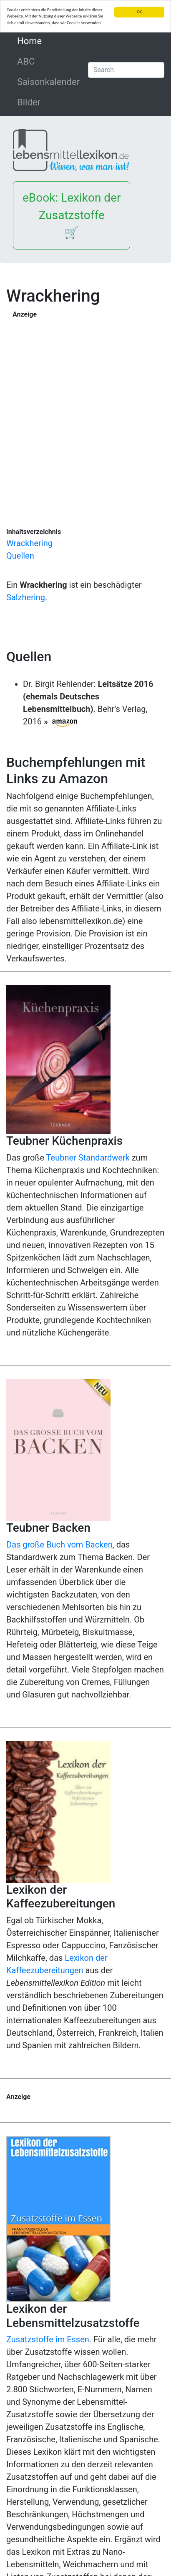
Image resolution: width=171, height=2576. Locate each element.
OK (139, 12)
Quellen (20, 556)
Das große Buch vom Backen (59, 1545)
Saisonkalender (48, 82)
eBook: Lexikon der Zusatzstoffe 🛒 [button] (72, 215)
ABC (26, 61)
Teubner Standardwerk (88, 1158)
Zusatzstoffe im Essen (47, 2339)
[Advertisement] (85, 409)
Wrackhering (29, 543)
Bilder (28, 102)
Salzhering (25, 597)
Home (47, 40)
